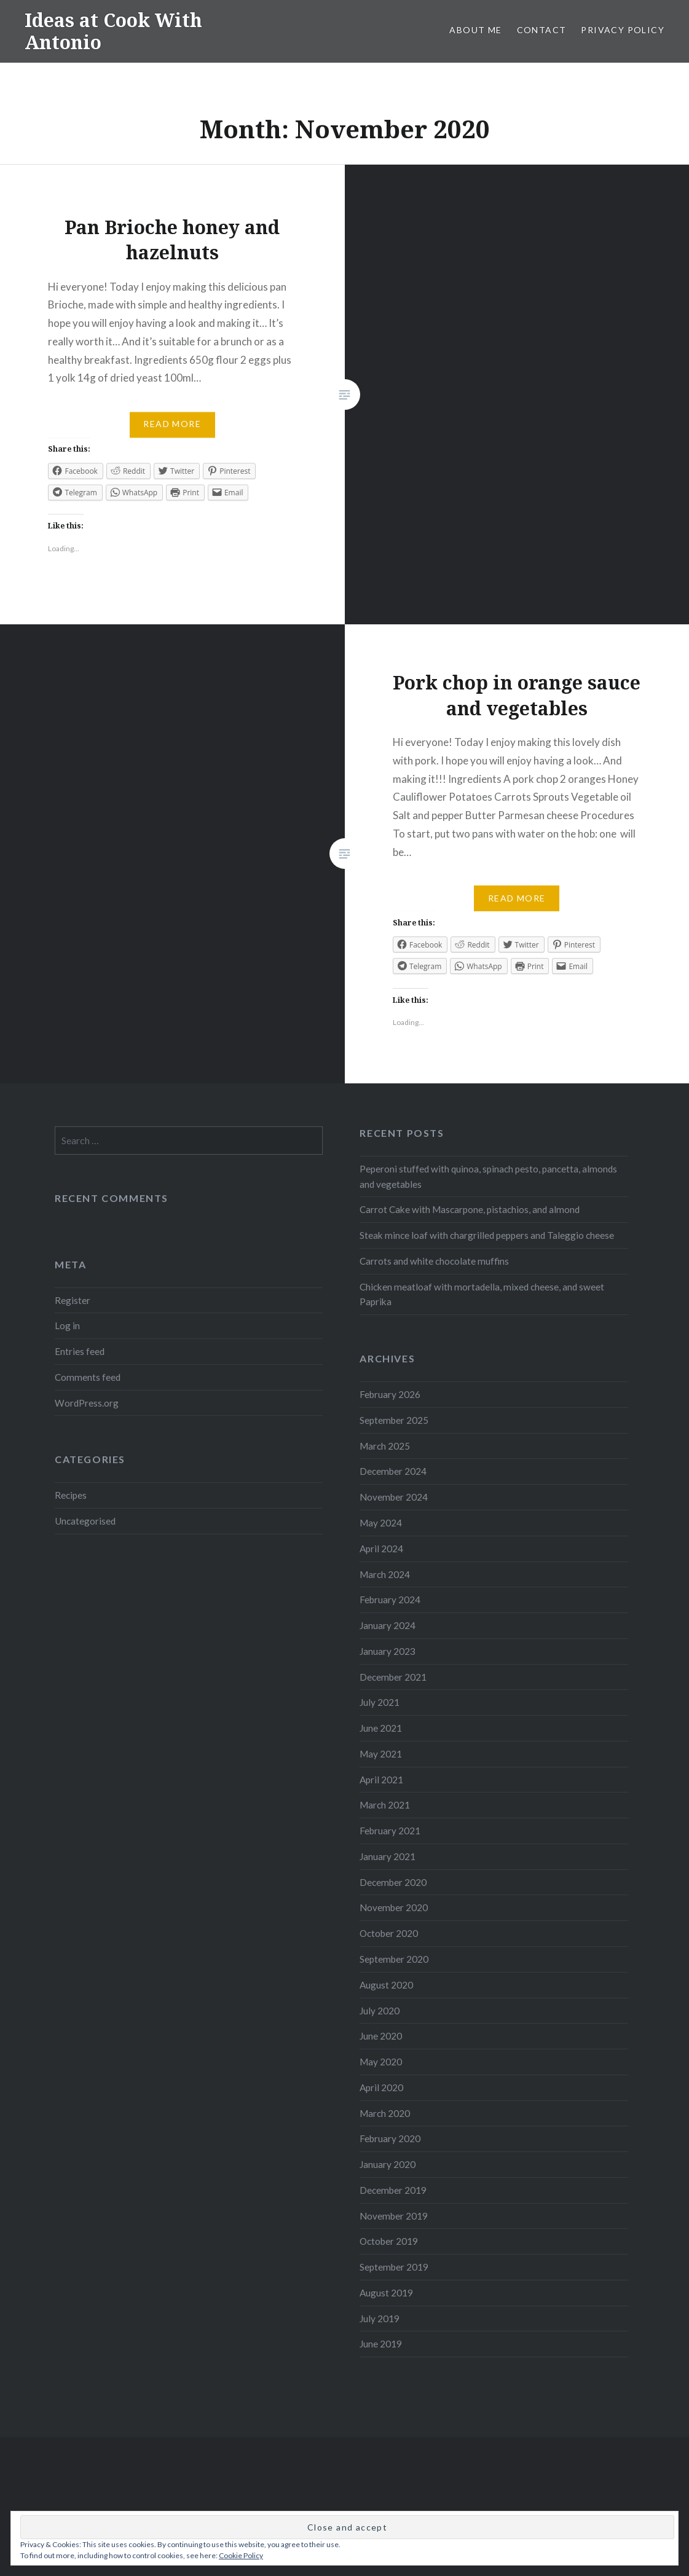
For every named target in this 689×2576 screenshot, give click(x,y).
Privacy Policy (622, 30)
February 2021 (390, 1830)
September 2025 (394, 1420)
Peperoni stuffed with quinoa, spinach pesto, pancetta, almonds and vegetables (488, 1176)
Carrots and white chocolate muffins (434, 1260)
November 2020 (394, 1907)
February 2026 (390, 1394)
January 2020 (387, 2164)
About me (475, 30)
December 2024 (393, 1471)
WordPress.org (87, 1402)
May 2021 (381, 1753)
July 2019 (380, 2318)
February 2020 (390, 2138)
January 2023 (387, 1651)
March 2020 (385, 2113)
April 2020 (381, 2087)
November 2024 (394, 1496)
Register (72, 1300)
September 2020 (394, 1959)
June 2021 (381, 1728)
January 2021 (387, 1856)
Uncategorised (85, 1520)
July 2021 (380, 1702)
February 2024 (390, 1599)
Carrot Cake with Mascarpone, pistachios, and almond (470, 1209)
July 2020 (380, 2010)
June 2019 (381, 2343)
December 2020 (393, 1882)
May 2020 (381, 2061)
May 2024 (381, 1522)
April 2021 (381, 1779)
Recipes (71, 1495)
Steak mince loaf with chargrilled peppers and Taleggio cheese (487, 1235)
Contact (542, 30)
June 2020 (381, 2035)
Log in (67, 1325)
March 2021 (385, 1804)
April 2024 (381, 1548)
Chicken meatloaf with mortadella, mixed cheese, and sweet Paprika (482, 1294)
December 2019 (393, 2190)
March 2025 (385, 1445)
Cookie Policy (241, 2555)
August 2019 (386, 2292)
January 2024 (387, 1625)
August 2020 (386, 1984)
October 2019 (389, 2241)
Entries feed (79, 1351)
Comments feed (87, 1377)
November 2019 (394, 2215)
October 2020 (389, 1933)
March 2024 (385, 1574)
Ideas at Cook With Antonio (113, 31)
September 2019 (394, 2266)
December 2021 (393, 1677)
